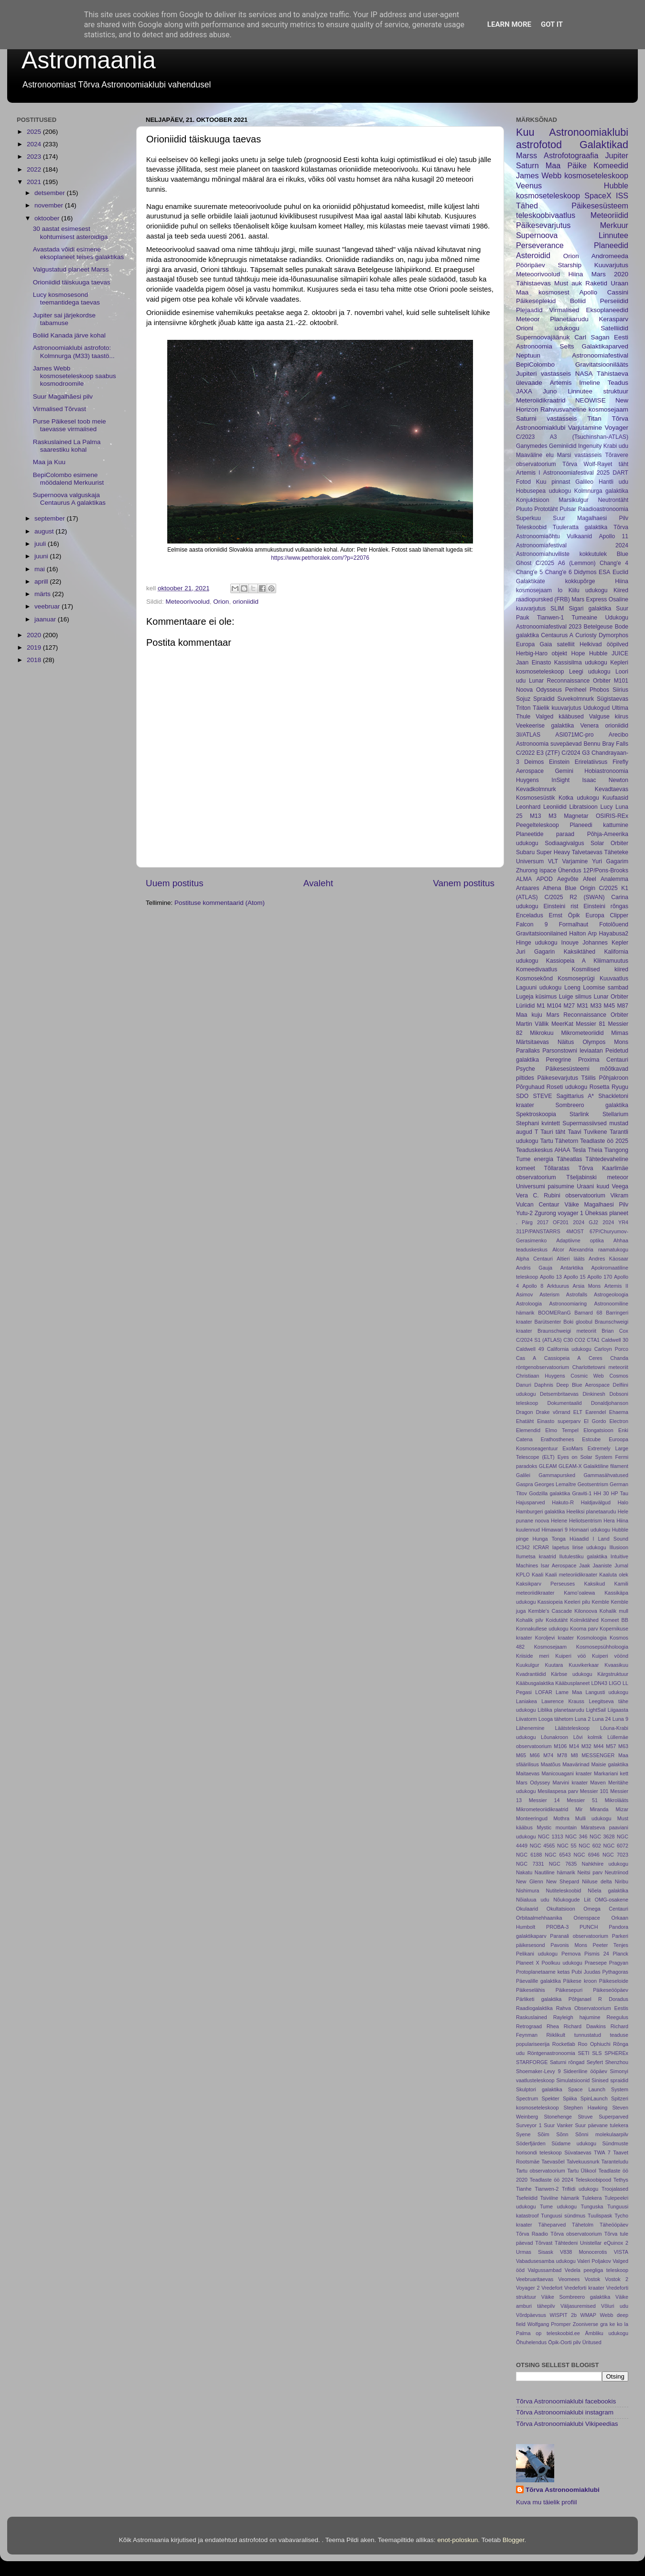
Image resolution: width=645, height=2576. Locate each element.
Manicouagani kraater (567, 1773)
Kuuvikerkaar (584, 1665)
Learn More (509, 24)
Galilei (523, 1475)
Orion (221, 601)
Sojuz (523, 699)
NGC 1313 (550, 1836)
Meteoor (528, 319)
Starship (569, 265)
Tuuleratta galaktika (580, 527)
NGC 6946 (587, 1855)
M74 (548, 1755)
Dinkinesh (593, 1394)
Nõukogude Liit (572, 1899)
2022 (35, 169)
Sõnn (562, 2134)
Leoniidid (555, 807)
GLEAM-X (570, 1466)
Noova (524, 689)
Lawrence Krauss (562, 1701)
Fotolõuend (613, 924)
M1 (541, 1005)
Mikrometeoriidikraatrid (542, 1809)
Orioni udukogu (548, 328)
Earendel (595, 1412)
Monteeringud (532, 1818)
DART (620, 472)
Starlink (579, 1114)
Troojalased (615, 2189)
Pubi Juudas (585, 1972)
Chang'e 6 (558, 572)
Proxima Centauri (603, 1059)
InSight (560, 780)
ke (612, 2324)
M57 (611, 1746)
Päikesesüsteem (599, 205)
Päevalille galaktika (538, 1981)
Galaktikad (604, 145)
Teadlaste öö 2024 (551, 2180)
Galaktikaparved (604, 346)
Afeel (589, 879)
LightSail (596, 1710)
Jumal (621, 1565)
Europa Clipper (607, 915)
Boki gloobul (577, 1322)
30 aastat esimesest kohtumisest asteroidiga (70, 232)
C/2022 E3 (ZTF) (538, 753)
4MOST (575, 1231)
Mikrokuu (541, 1033)
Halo (623, 1502)
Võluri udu (614, 2306)
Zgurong (545, 1213)
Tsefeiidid (527, 2198)
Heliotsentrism (585, 1520)
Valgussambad (545, 2270)
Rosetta (600, 1087)
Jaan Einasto (533, 662)
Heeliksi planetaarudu (591, 1511)
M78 (562, 1755)
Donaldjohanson (609, 1403)
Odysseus (549, 689)
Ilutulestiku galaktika (583, 1556)
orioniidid (245, 601)
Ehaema (618, 1412)
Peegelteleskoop (537, 825)
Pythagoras (615, 1972)
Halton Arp (583, 933)
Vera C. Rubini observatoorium (560, 1195)
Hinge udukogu (536, 942)
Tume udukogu (558, 2206)
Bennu (591, 743)
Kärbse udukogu (571, 1674)
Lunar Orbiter (611, 996)
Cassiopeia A (562, 1358)
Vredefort (551, 2288)
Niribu (621, 1881)
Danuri (523, 1385)
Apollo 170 (599, 1277)
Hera (608, 1520)
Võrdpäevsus (531, 2315)
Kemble (600, 1602)
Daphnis (543, 1385)
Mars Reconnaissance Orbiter (587, 1014)
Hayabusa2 (613, 933)
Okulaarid (527, 1909)
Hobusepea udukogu (543, 491)
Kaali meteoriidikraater (571, 1574)
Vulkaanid (579, 536)
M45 (609, 1005)
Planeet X (527, 1963)
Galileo (584, 481)
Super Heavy (553, 852)
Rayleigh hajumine (577, 2017)
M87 (622, 1005)
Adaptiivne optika (579, 1240)
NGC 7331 (530, 1864)
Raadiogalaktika (534, 2008)
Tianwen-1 (550, 617)
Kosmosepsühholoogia (602, 1647)
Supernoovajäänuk (543, 337)
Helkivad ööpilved (604, 644)
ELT (577, 1412)
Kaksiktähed (579, 951)
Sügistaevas (612, 699)
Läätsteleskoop (572, 1728)
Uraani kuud (593, 1186)
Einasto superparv (558, 1421)
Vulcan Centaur (537, 1204)
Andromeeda (609, 256)
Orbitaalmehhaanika (539, 1918)
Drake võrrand (553, 1412)
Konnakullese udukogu (542, 1628)
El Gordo (595, 1421)
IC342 (523, 1547)
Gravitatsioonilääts (601, 364)
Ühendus (569, 870)
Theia (595, 1150)
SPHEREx (616, 2053)
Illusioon (618, 1547)
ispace (547, 870)
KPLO (523, 1574)
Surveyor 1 (529, 2125)
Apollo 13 (551, 1277)
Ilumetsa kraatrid (536, 1556)
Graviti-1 (581, 1493)
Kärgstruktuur (612, 1674)
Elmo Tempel (562, 1430)
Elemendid (528, 1430)
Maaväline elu (535, 455)
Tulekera (592, 2198)
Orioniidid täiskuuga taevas (71, 282)
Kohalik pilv (529, 1620)
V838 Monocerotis (583, 2252)
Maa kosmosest (543, 292)
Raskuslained (531, 2017)
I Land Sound (610, 1539)
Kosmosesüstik (535, 797)
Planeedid (611, 245)
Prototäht (546, 509)
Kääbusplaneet (572, 1683)
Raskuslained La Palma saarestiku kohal (67, 445)
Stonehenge (558, 2116)
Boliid (578, 300)
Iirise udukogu (589, 1547)
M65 (521, 1755)
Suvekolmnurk (575, 699)
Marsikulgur (574, 500)
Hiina (576, 274)
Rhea (553, 2026)
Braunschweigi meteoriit (567, 1331)
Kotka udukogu (579, 797)
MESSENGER (597, 1755)
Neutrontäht (613, 500)
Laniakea (526, 1701)
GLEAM (548, 1466)
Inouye (570, 942)
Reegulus (617, 2017)
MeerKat (562, 1024)
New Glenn (529, 1881)
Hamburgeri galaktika (540, 1511)
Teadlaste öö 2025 (604, 1141)
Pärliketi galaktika (538, 1999)
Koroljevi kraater (554, 1638)
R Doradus (613, 1999)
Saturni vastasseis (546, 418)
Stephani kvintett (538, 1123)
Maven (597, 1782)
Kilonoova (585, 1611)
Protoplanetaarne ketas (543, 1972)
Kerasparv (613, 319)
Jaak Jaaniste (595, 1565)
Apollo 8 (533, 1286)
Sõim (543, 2134)
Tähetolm (582, 2225)
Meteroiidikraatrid (541, 400)
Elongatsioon (598, 1430)
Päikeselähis (530, 1990)
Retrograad (529, 2026)
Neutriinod (616, 1872)
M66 (535, 1755)
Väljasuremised (578, 2306)
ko (619, 2324)
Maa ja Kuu (49, 462)
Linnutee (613, 235)
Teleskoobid (531, 527)
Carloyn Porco (611, 1349)
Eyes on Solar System (585, 1457)
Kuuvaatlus (614, 978)
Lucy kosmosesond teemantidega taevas (66, 298)
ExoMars (572, 1448)
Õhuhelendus (531, 2342)
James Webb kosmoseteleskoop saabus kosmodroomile (74, 376)
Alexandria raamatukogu (598, 1249)
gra (604, 2324)
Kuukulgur (527, 1665)
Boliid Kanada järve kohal (69, 335)
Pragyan (618, 1963)
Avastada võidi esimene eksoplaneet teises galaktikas (78, 253)
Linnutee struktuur (598, 391)
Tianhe (524, 2189)
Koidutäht (557, 1620)
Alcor (558, 1249)
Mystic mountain (557, 1827)
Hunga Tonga (549, 1539)
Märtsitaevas (532, 1042)
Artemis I (528, 472)
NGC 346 (576, 1836)
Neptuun (528, 355)
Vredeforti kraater (584, 2288)
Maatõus (550, 1764)
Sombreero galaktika (591, 1105)
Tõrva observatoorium (576, 2234)
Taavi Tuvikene (587, 1132)
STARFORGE (532, 2062)
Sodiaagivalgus (564, 843)
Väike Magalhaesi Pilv (596, 1204)
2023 (35, 156)
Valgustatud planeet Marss (71, 269)
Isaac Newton (605, 780)
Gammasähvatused (605, 1475)
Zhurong (527, 870)
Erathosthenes (557, 1439)
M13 (535, 816)
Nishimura (527, 1890)
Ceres (595, 1358)
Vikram (619, 1195)
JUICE (620, 653)
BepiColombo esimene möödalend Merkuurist (68, 478)
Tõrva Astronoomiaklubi (563, 2489)
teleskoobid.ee (563, 2333)
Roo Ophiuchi (594, 2044)
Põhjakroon (613, 1078)
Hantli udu (613, 481)
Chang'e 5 (529, 572)
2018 (35, 659)
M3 (552, 816)
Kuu (525, 132)
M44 (598, 1746)
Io (560, 590)
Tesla (579, 1150)
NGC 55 (567, 1845)
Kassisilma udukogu (580, 662)
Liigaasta (618, 1710)
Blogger (514, 2539)
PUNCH (589, 1927)
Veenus (529, 185)
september (50, 518)
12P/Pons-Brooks (605, 870)
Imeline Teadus (603, 382)
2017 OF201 (553, 1222)
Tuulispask (600, 2215)
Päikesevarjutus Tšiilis (566, 1078)
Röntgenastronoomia (551, 2053)
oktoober (47, 218)
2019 (35, 647)
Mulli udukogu (593, 1818)
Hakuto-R (563, 1502)
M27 (569, 1005)
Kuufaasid (615, 797)
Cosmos (618, 1376)
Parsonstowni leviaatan (572, 1050)
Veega (620, 1186)
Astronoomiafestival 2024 (572, 545)
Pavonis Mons (568, 1945)
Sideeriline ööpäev (585, 2071)
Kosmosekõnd (534, 978)
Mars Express (589, 599)
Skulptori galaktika (539, 2089)
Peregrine (558, 1059)
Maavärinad (575, 1764)
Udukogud (596, 708)
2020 (35, 635)
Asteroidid (533, 255)
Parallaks (528, 1050)
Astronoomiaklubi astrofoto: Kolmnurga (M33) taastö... (74, 351)
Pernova (570, 1953)
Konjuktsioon (532, 500)
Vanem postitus (463, 883)
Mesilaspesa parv (558, 1791)
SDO (522, 1096)
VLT (553, 861)
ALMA (524, 879)
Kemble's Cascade (550, 1611)
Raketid (596, 283)
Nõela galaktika (608, 1890)
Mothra (561, 1818)
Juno (550, 391)
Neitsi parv (590, 1872)
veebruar (48, 606)
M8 (574, 1755)
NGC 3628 (602, 1836)
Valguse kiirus (608, 716)
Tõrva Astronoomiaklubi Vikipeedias (567, 2423)
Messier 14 (544, 1800)
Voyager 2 (527, 2288)
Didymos (585, 572)
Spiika (570, 2098)
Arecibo (618, 734)
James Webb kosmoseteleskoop (572, 175)
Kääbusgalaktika (535, 1683)
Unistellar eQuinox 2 (604, 2243)
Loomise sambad (605, 987)
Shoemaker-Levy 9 (538, 2071)
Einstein (559, 762)
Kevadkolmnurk (536, 789)
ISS (622, 195)
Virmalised (564, 310)
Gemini (564, 771)
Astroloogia (529, 1303)
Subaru (525, 852)
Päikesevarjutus (543, 225)
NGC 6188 (529, 1855)
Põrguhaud (530, 1087)
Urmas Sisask (534, 2252)
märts (43, 594)
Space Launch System (598, 2089)
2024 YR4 (615, 1222)
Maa (553, 165)
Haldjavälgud (596, 1502)
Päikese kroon (580, 1981)
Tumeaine (585, 617)
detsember (50, 192)
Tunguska (592, 2206)
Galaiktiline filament (605, 1466)
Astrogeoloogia (611, 1294)
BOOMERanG (554, 1312)
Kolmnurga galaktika (601, 491)
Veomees (569, 2279)
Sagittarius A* (575, 1096)
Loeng (572, 987)
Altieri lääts (570, 1258)
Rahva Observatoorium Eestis (592, 2008)
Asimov (524, 1294)
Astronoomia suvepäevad (549, 743)
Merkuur (614, 225)
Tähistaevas (533, 283)
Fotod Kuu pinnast (543, 481)
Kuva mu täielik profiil (546, 2502)
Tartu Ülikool (581, 2171)
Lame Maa (569, 1692)
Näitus (566, 1042)
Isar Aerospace (559, 1565)
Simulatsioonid (573, 2080)
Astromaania (89, 60)
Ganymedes (531, 446)
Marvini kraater (570, 1782)
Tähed (527, 205)
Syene (523, 2134)
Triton (523, 708)
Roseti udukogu (567, 1087)
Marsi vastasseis (579, 455)
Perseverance (540, 245)
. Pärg (524, 1222)
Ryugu (620, 1087)
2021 (35, 181)
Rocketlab (563, 2044)
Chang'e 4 (614, 563)
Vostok (592, 2279)
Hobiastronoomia (606, 771)
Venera (589, 725)
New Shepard (562, 1881)
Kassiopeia (550, 1602)
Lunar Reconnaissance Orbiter (570, 680)
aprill (42, 581)
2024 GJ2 (585, 1222)
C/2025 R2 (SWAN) (574, 897)
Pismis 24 (596, 1953)
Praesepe (596, 1963)
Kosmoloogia (591, 1638)
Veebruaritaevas (534, 2279)
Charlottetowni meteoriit (600, 1367)
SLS (597, 2053)
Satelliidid (614, 328)
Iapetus (560, 1547)
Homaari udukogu (589, 1530)
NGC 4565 (542, 1845)
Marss (526, 155)
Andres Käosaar (608, 1258)
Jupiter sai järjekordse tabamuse (64, 319)
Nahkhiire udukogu (605, 1864)
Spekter (550, 2098)
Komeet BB (614, 1620)
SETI (584, 2053)
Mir (578, 1809)
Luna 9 (620, 1719)
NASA (584, 373)
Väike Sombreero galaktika (576, 2297)
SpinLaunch (594, 2098)
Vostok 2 (616, 2279)
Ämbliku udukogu (606, 2333)
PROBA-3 (557, 1927)
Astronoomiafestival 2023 (548, 626)
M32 (586, 1746)
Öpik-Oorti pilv (564, 2342)
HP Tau (619, 1493)
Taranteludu (615, 2161)
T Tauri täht (550, 1132)
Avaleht (318, 883)
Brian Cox (615, 1331)
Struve (585, 2116)
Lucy (607, 807)
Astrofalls (576, 1294)
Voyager (616, 427)
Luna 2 (583, 1719)
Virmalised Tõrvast (59, 409)
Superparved (613, 2116)
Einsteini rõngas (605, 906)
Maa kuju (529, 1014)
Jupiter (616, 155)
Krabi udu (615, 446)
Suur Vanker (558, 2125)
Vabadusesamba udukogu (546, 2261)
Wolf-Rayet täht (606, 464)
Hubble (598, 653)
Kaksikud (594, 1584)
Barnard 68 (588, 1312)
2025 (35, 131)
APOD (544, 879)
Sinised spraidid (609, 2080)
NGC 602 (590, 1845)
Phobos (599, 689)
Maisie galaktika (609, 1764)
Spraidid (544, 699)
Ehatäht (525, 1421)
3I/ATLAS (528, 734)
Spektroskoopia (536, 1114)
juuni (42, 556)
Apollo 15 (575, 1277)
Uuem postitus (175, 883)
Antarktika (571, 1268)
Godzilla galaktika (549, 1493)
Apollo (588, 292)
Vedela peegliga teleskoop (596, 2270)
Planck (620, 1953)
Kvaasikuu (616, 1665)
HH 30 (601, 1493)
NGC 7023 (615, 1855)
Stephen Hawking (586, 2107)
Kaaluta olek (613, 1574)
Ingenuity (590, 446)
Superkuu (528, 518)
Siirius (620, 689)
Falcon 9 (532, 924)
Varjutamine (585, 427)
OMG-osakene (611, 1899)
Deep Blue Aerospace (583, 1385)
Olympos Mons (605, 1042)
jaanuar (46, 619)
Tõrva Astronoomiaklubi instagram (564, 2412)
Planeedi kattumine (599, 825)
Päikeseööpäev (610, 1990)
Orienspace (587, 1918)
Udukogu (616, 617)
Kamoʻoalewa (579, 1593)
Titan (594, 418)
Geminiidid (562, 446)
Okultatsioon (561, 1909)
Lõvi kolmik (587, 1737)
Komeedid (610, 165)
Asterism (549, 1294)
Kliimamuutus (610, 960)
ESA (604, 572)
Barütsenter (548, 1322)
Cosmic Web (587, 1376)
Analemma (614, 879)
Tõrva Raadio (532, 2234)
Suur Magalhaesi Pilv (590, 518)
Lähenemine (530, 1728)
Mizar (622, 1809)
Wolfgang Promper (549, 2324)
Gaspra (524, 1484)
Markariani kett (611, 1773)
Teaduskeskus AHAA (543, 1150)
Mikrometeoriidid (582, 1033)
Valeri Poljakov (594, 2261)
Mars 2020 (609, 274)
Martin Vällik (532, 1024)
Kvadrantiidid (531, 1674)
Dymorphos (613, 635)
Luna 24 (601, 1719)
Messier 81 (590, 1024)
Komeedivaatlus (536, 969)
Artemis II (616, 1286)
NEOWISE (590, 400)
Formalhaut (573, 924)
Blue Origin (580, 888)
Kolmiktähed (584, 1620)
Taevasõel (553, 2161)
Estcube (591, 1439)
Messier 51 (582, 1800)
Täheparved (552, 2225)
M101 (621, 680)
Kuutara (554, 1665)
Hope (578, 653)
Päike (577, 165)
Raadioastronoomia (603, 509)
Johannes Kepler (605, 942)
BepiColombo (535, 364)
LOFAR (543, 1692)
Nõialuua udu (532, 1899)
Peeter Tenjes (611, 1945)
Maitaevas (527, 1773)
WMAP (588, 2315)
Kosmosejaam (550, 1647)
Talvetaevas (587, 852)
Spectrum (527, 2098)
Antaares (527, 888)
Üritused (592, 2342)
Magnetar (576, 816)
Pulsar (567, 509)
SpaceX (598, 195)
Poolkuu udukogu (562, 1963)
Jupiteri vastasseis (543, 373)
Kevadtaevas (611, 789)
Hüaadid (579, 1539)
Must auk (568, 283)
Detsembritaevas (559, 1394)
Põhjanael (580, 1999)
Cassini (617, 292)
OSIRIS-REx (612, 816)
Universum (530, 861)
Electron (618, 1421)
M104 (554, 1005)
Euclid (620, 572)
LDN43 (599, 1683)
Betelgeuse (598, 626)
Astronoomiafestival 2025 (576, 472)
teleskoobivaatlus (545, 215)
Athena (552, 888)
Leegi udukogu (590, 671)
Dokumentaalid (565, 1403)
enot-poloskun (457, 2539)
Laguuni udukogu (538, 987)
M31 (582, 1005)
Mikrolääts (616, 1800)
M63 (623, 1746)
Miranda (599, 1809)
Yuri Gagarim (610, 861)
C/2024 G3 (575, 753)
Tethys (620, 2180)
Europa (525, 644)
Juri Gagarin (535, 951)
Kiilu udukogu (588, 590)
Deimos (534, 762)
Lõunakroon (554, 1737)
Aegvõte (568, 879)
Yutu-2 (524, 1213)
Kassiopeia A (566, 960)
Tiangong (616, 1150)
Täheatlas (569, 1159)
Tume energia (534, 1159)
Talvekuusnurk (583, 2161)
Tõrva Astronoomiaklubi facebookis (566, 2401)
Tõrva (569, 464)
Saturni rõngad (567, 2062)
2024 (35, 144)
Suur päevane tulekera (601, 2125)
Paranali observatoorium (579, 1936)
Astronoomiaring (568, 1303)
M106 (560, 1746)
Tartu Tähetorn (559, 1141)
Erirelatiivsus (591, 762)
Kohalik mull (614, 1611)
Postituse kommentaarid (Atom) (219, 902)
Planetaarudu (569, 319)
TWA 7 (602, 2152)
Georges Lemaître (555, 1484)
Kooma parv (584, 1628)
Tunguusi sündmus (563, 2215)
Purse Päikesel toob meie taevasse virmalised (69, 425)
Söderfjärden (531, 2143)
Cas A (526, 1358)
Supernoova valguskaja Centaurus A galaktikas (69, 498)
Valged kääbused (560, 716)
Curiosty (586, 635)
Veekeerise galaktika (545, 725)
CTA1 (593, 1340)
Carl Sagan (591, 337)
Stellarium (615, 1114)
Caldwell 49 (530, 1349)
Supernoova (537, 235)
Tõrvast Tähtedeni (556, 2243)
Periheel (576, 689)
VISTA (621, 2252)
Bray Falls (615, 743)
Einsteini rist (560, 906)
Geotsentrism (593, 1484)
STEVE (542, 1096)
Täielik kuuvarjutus (557, 708)
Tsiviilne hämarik (560, 2198)
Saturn (527, 165)
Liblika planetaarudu (561, 1710)
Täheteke (616, 852)
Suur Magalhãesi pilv (63, 396)
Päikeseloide (613, 1981)
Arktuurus (558, 1286)
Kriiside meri (532, 1656)
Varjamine (575, 861)
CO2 (580, 1340)
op (538, 2333)
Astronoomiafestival (600, 355)
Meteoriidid (609, 215)
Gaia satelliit (556, 644)
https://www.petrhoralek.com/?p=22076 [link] (320, 557)
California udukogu (569, 1349)
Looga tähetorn (555, 1719)
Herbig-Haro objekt (541, 653)
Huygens (527, 780)
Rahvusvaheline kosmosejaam (584, 409)
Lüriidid (525, 1005)
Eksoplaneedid (607, 310)
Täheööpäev (614, 2225)
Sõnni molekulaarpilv (601, 2134)
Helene (559, 1520)
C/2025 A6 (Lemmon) (566, 563)
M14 (574, 1746)
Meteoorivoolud (188, 601)
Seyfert (595, 2062)
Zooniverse (585, 2324)
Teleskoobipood (593, 2180)
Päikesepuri (569, 1990)
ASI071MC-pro (574, 734)
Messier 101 (594, 1791)
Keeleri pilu (577, 1602)
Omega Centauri (605, 1909)
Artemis (561, 382)
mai (40, 569)
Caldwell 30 (615, 1340)
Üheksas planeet (606, 1213)
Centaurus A (557, 635)
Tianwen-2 (547, 2189)
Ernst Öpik (564, 915)
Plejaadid (529, 310)
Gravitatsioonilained (541, 933)
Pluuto (524, 509)
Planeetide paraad (545, 834)
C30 (568, 1340)
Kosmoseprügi (576, 978)
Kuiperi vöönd (610, 1656)
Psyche (525, 1068)
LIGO (615, 1683)
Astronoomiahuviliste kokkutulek (561, 554)
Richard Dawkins (585, 2026)
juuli (41, 543)
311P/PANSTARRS (538, 1231)
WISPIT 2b (563, 2315)
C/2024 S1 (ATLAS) (539, 1340)
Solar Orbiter (609, 843)
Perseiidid (614, 300)
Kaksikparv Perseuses (545, 1584)
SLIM (557, 608)
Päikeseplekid (536, 300)
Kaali (537, 1574)
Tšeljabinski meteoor (597, 1177)
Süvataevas (577, 2152)
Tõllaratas (557, 1168)
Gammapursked (556, 1475)
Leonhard (528, 807)
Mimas (619, 1033)
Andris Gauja (534, 1268)
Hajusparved (530, 1502)
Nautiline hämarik (555, 1872)
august (44, 531)
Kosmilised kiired (600, 969)
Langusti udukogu (607, 1692)
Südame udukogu (573, 2143)
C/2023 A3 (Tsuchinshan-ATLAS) (572, 437)
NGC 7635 (563, 1864)
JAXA (524, 391)
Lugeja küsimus (536, 996)
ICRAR (541, 1547)
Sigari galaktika (590, 608)
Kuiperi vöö (570, 1656)
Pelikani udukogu (537, 1953)
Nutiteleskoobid (563, 1890)
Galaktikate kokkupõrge (555, 581)
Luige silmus (575, 996)
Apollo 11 (613, 536)
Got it (552, 24)
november (49, 205)
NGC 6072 (615, 1845)
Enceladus (529, 915)
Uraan (619, 283)
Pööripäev (530, 265)
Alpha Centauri (534, 1258)
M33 (596, 1005)
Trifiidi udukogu (580, 2189)
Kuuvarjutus (611, 265)
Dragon (524, 1412)
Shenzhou (616, 2062)
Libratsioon (583, 807)
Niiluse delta (597, 1881)
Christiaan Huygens (540, 1376)
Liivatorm (526, 1719)
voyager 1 (570, 1213)
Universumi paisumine (545, 1186)
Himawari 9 (554, 1530)
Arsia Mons (587, 1286)
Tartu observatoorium (540, 2171)
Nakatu (524, 1872)
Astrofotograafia (571, 155)
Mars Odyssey (533, 1782)
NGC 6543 (557, 1855)
